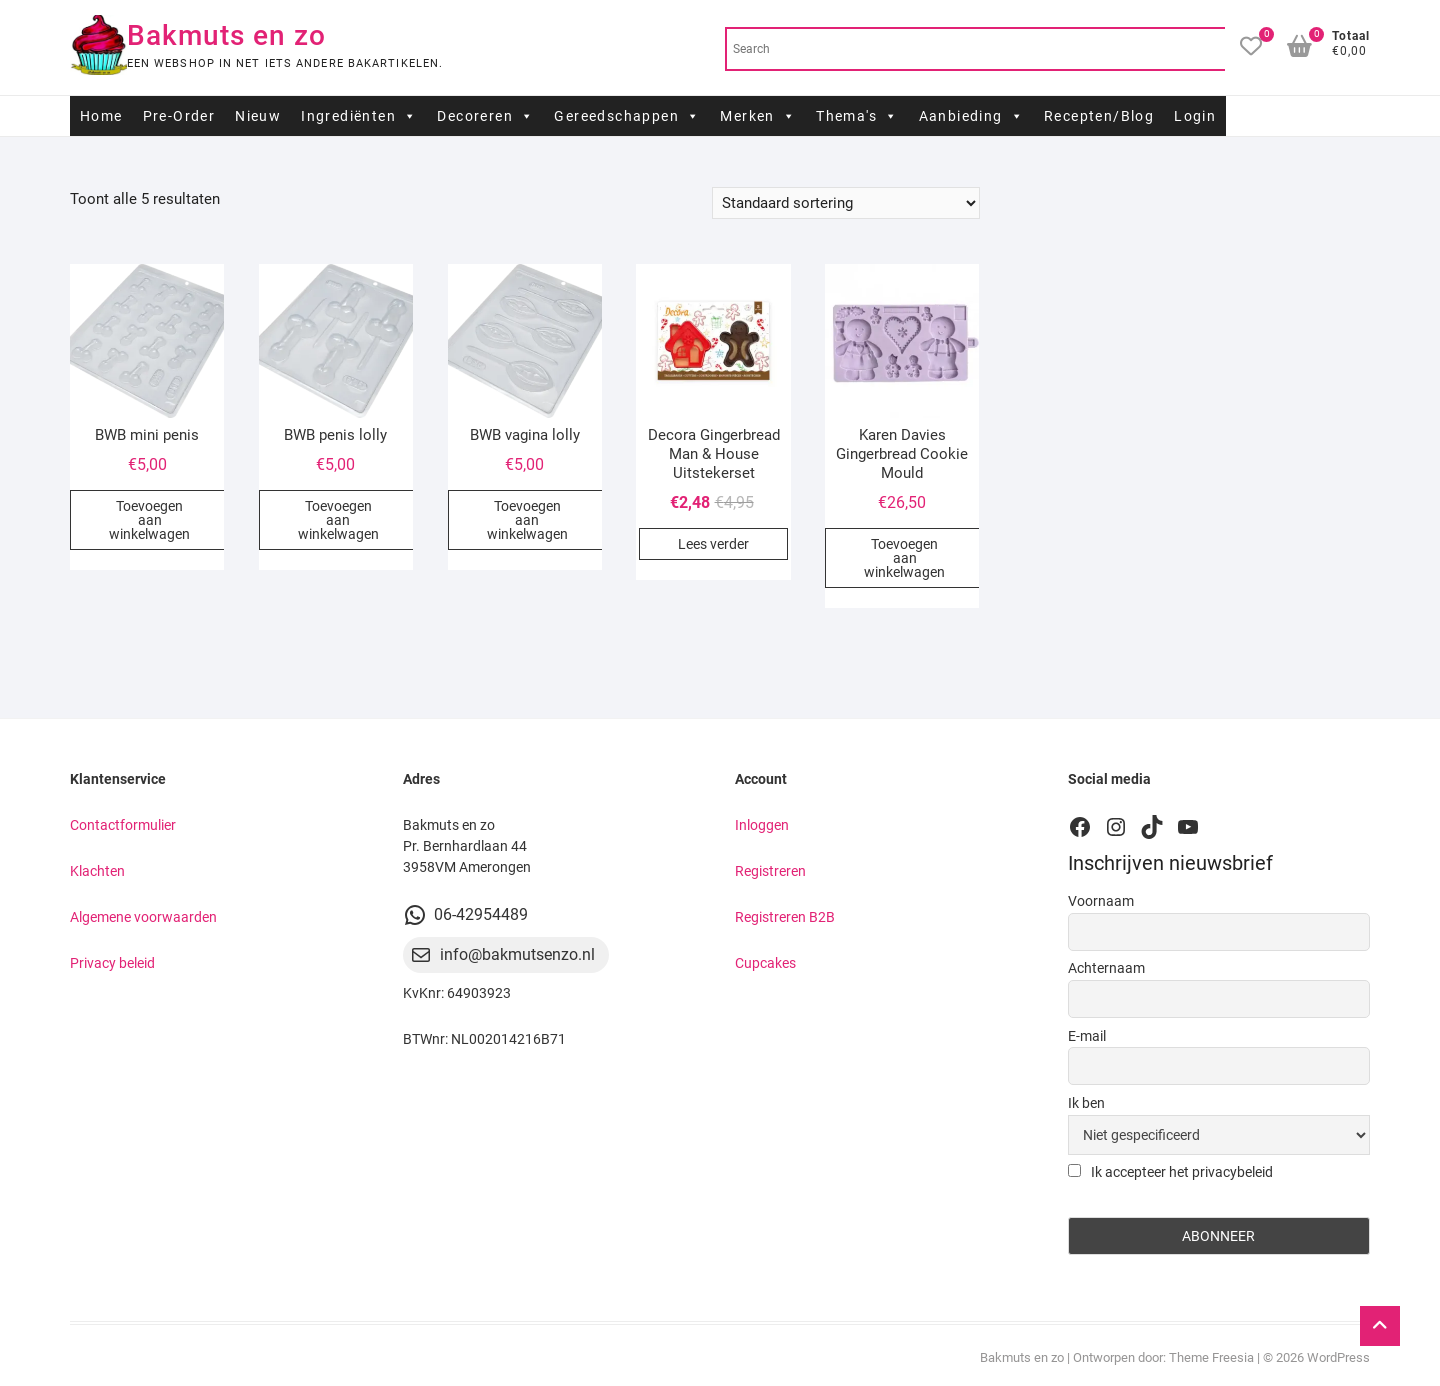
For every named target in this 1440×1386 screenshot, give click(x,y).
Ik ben (1086, 1103)
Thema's (857, 116)
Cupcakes (765, 963)
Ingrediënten (359, 116)
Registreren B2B (785, 917)
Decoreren (485, 116)
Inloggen (762, 825)
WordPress (1338, 1357)
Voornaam (1101, 901)
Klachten (97, 871)
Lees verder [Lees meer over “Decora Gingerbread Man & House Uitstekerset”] (713, 544)
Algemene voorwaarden (143, 917)
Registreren (770, 871)
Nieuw (258, 116)
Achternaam (1106, 968)
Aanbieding (971, 116)
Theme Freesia (1211, 1357)
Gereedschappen (627, 116)
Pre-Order (179, 116)
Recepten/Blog (1099, 116)
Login (1195, 116)
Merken (758, 116)
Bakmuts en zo (226, 35)
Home (101, 116)
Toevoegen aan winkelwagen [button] (149, 520)
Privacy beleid (112, 963)
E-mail (1087, 1036)
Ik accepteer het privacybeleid (1170, 1172)
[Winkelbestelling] (846, 203)
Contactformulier (123, 825)
